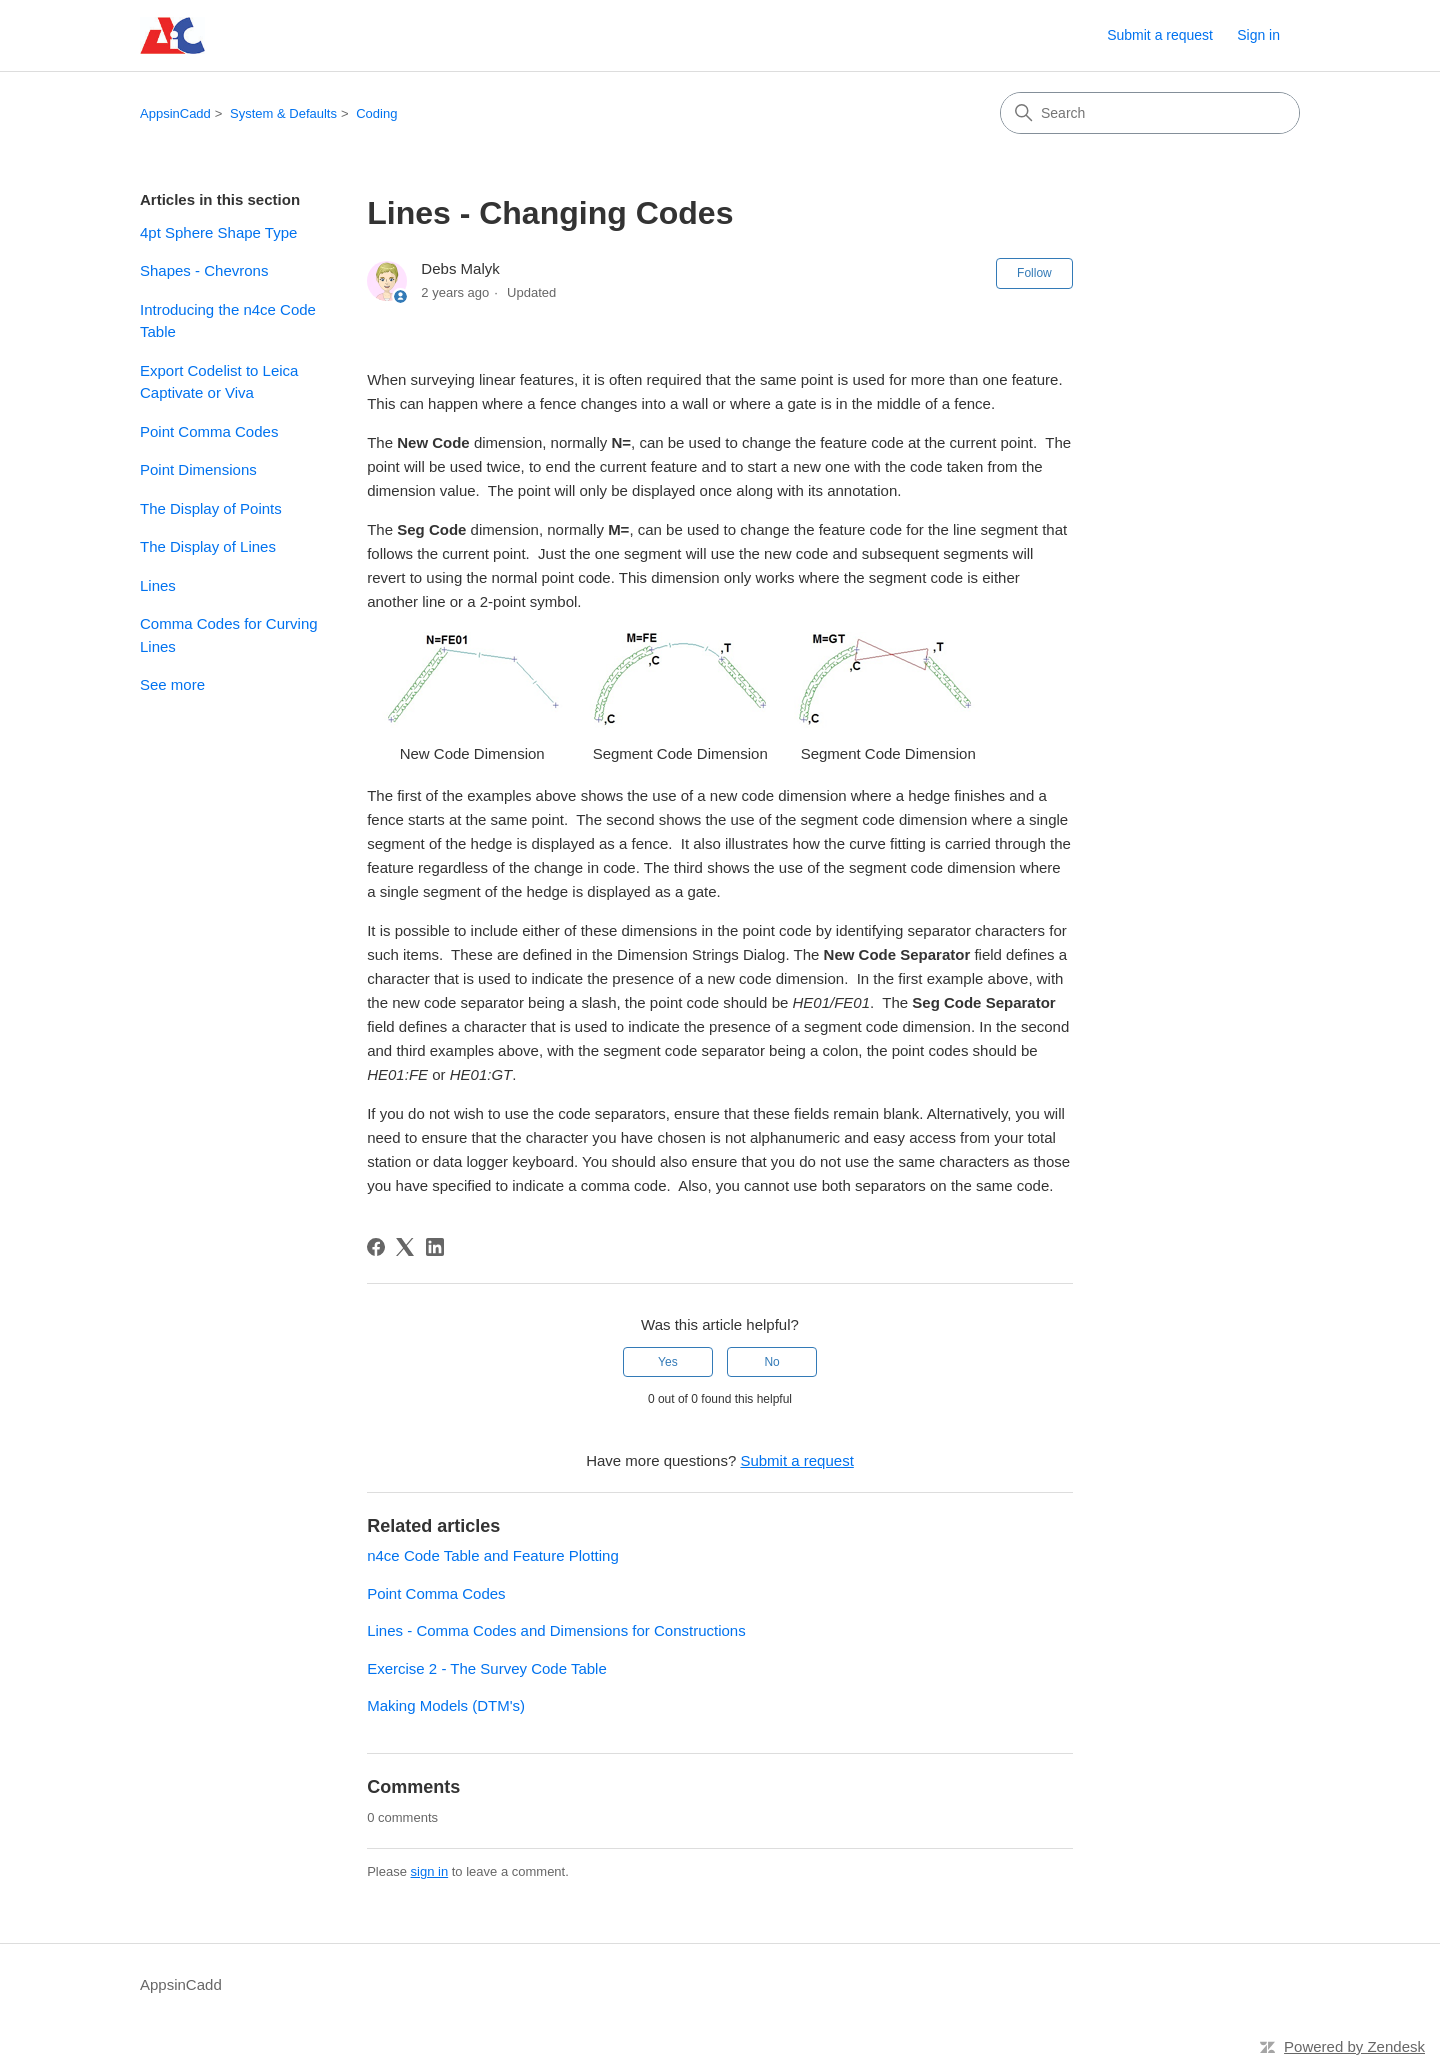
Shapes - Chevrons (204, 270)
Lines (158, 585)
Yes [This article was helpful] (668, 1362)
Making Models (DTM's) (446, 1705)
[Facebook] (376, 1247)
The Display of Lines (208, 546)
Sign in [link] (1258, 35)
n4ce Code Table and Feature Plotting (493, 1555)
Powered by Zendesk (1354, 2046)
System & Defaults (283, 113)
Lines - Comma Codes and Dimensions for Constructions (556, 1630)
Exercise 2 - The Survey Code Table (487, 1668)
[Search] (1150, 113)
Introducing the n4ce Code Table (228, 321)
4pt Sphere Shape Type (218, 232)
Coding (376, 113)
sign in (430, 1871)
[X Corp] (405, 1247)
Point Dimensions (198, 469)
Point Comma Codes (209, 431)
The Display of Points (211, 508)
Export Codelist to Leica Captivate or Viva (219, 382)
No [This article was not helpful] (771, 1362)
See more (172, 684)
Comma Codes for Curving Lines (229, 635)
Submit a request (1160, 35)
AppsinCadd (175, 113)
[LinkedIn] (435, 1247)
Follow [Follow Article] (1034, 273)
